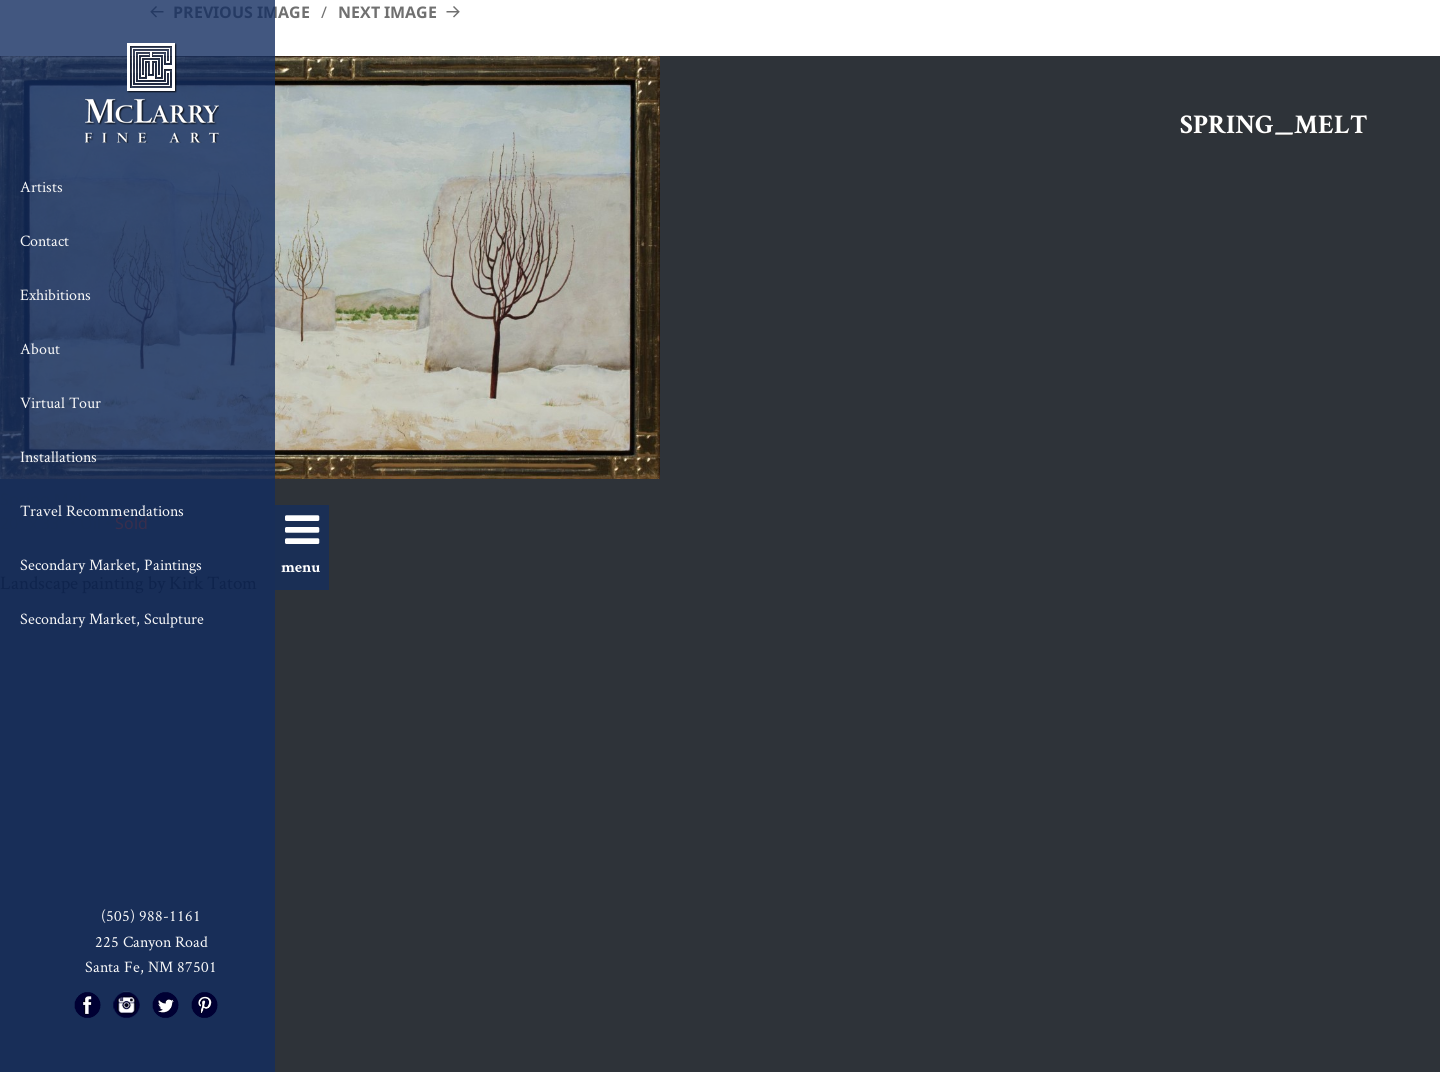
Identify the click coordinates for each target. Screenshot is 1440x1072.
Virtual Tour (60, 402)
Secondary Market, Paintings (111, 564)
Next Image (387, 12)
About (40, 348)
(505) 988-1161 (151, 915)
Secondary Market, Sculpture (112, 618)
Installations (58, 456)
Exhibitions (55, 294)
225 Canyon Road (151, 941)
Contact (44, 240)
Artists (41, 186)
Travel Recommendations (102, 510)
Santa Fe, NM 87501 (151, 966)
